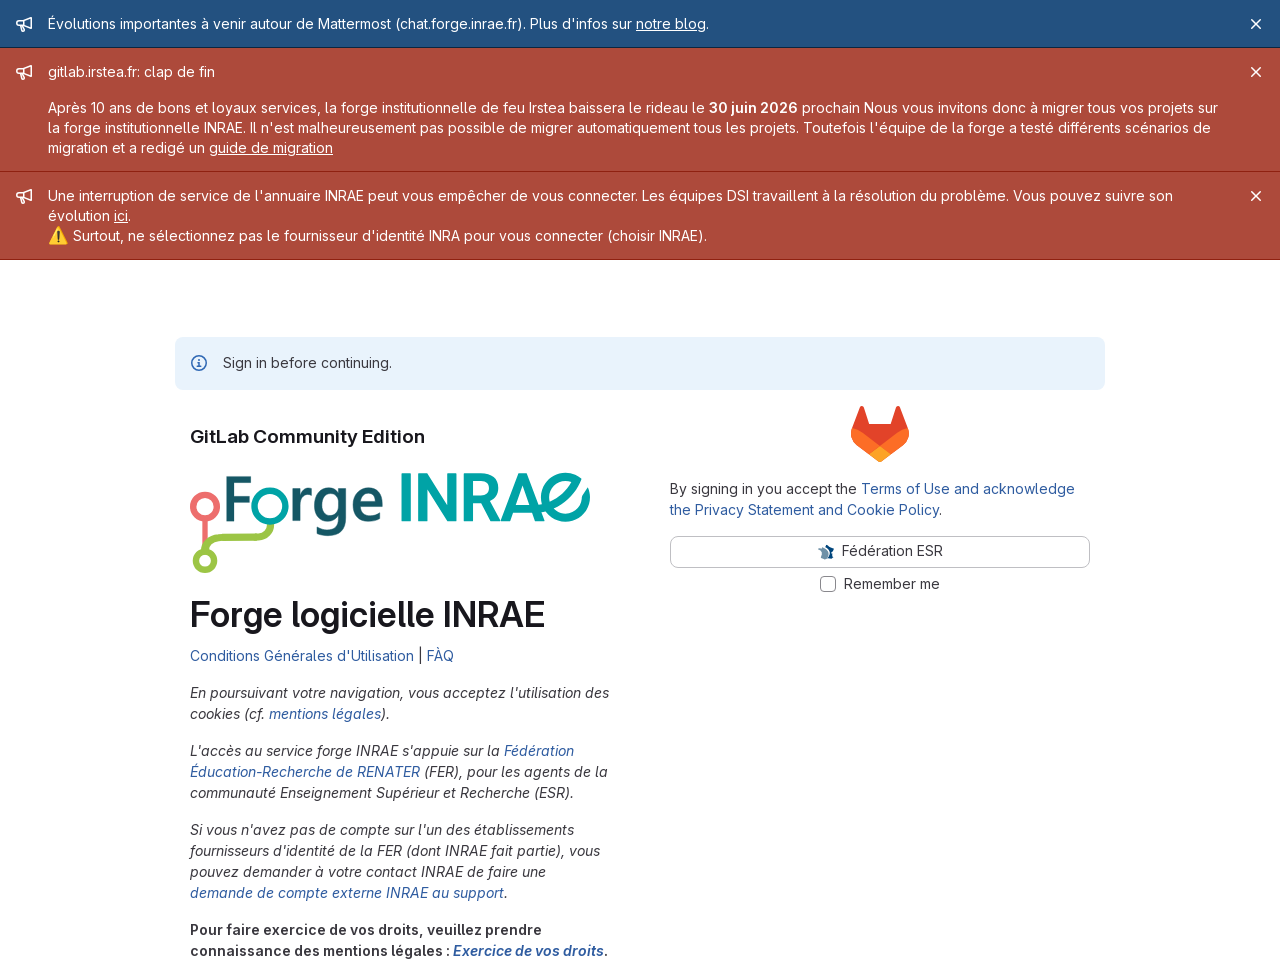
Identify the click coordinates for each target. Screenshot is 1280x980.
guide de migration (271, 147)
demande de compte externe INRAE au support (347, 892)
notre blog (671, 23)
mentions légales (325, 713)
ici (121, 215)
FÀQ (440, 655)
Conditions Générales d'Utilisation (302, 655)
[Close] (1256, 24)
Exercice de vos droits (528, 950)
